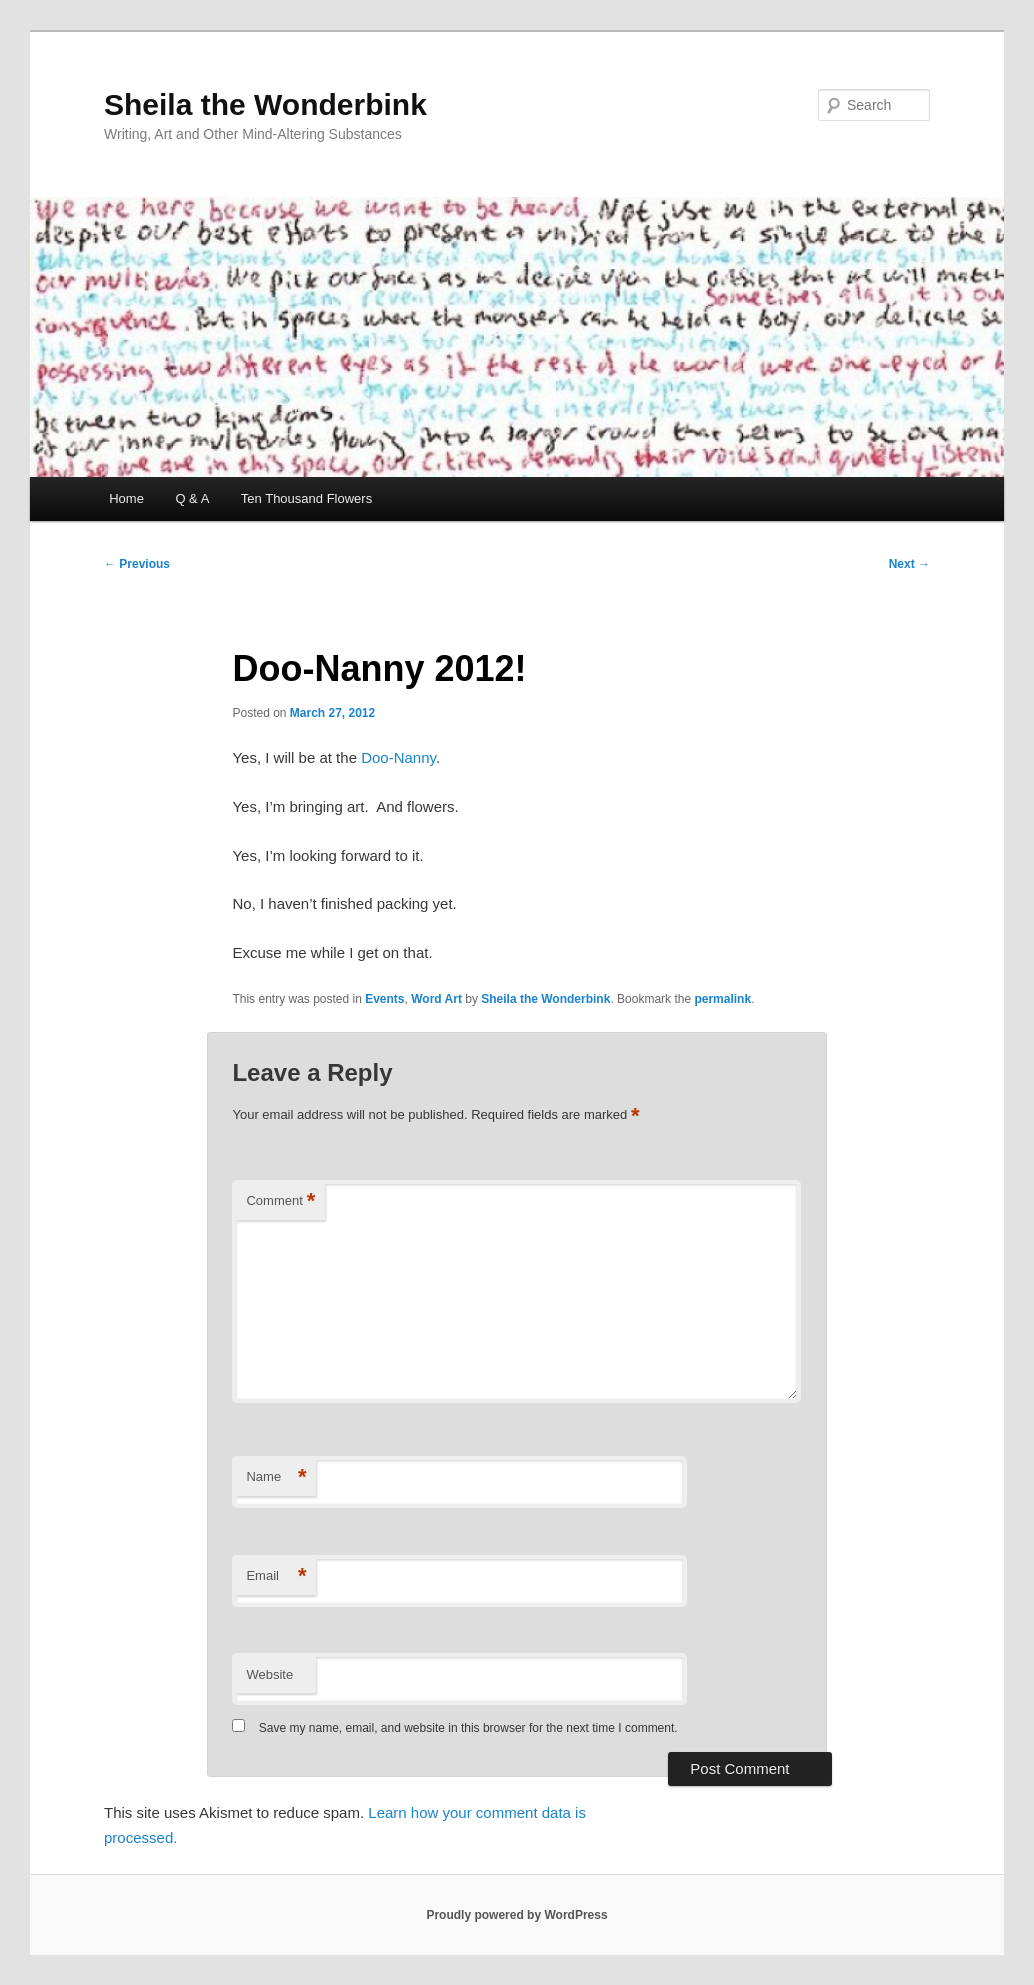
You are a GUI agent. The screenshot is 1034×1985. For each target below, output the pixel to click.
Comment (280, 1201)
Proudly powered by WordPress (516, 1915)
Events (384, 999)
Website (269, 1674)
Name (276, 1477)
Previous (137, 564)
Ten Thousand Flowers (306, 498)
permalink (722, 999)
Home (126, 498)
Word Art (436, 999)
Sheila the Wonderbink (265, 104)
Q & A (192, 498)
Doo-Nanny (398, 757)
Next (909, 564)
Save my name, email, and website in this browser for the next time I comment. (468, 1728)
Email (276, 1576)
